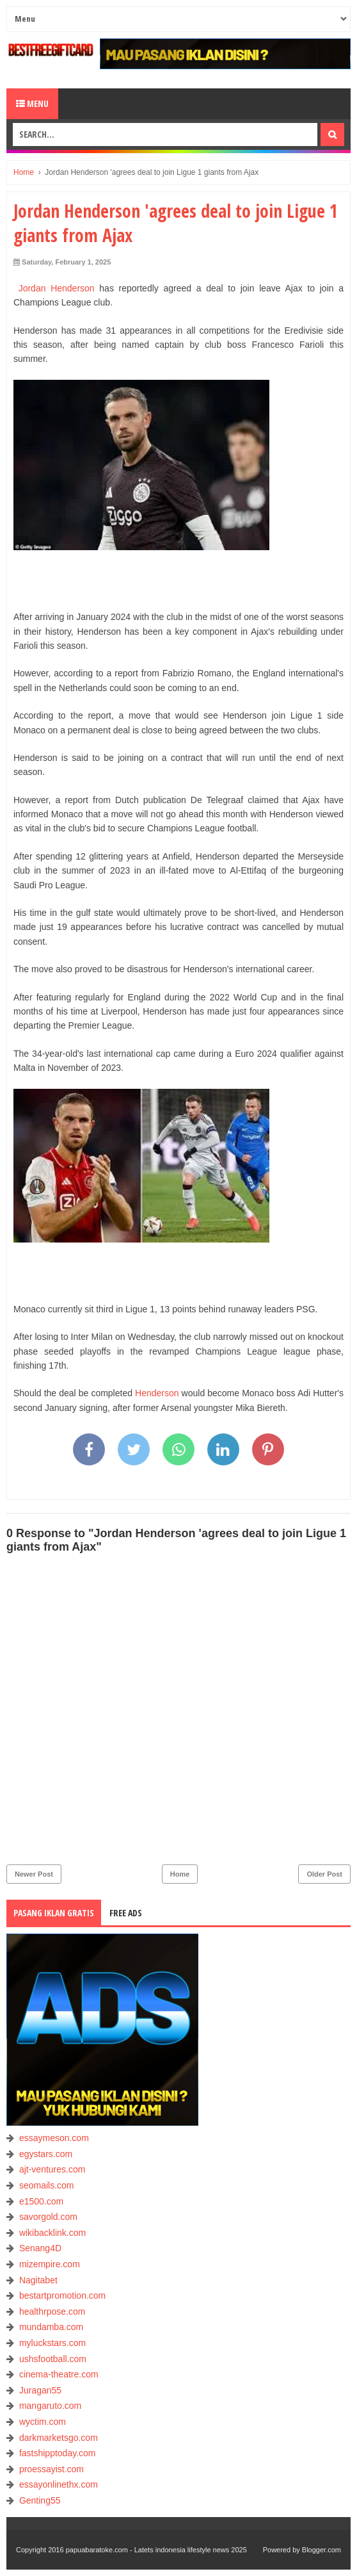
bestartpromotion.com (62, 2295)
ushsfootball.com (52, 2359)
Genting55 (40, 2500)
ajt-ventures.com (52, 2169)
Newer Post (34, 1874)
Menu (32, 103)
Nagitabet (38, 2280)
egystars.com (45, 2154)
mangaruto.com (50, 2406)
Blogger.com (321, 2550)
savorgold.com (48, 2217)
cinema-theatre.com (59, 2374)
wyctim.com (42, 2422)
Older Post (324, 1874)
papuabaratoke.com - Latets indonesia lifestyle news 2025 (156, 2550)
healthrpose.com (52, 2311)
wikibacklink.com (52, 2233)
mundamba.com (51, 2327)
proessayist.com (51, 2469)
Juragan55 (40, 2390)
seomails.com (46, 2185)
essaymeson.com (54, 2138)
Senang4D (40, 2248)
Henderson (157, 1393)
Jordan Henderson (57, 288)
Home (180, 1874)
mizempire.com (49, 2264)
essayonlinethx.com (58, 2484)
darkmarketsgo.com (58, 2438)
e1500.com (41, 2201)
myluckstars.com (52, 2343)
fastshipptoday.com (57, 2453)
